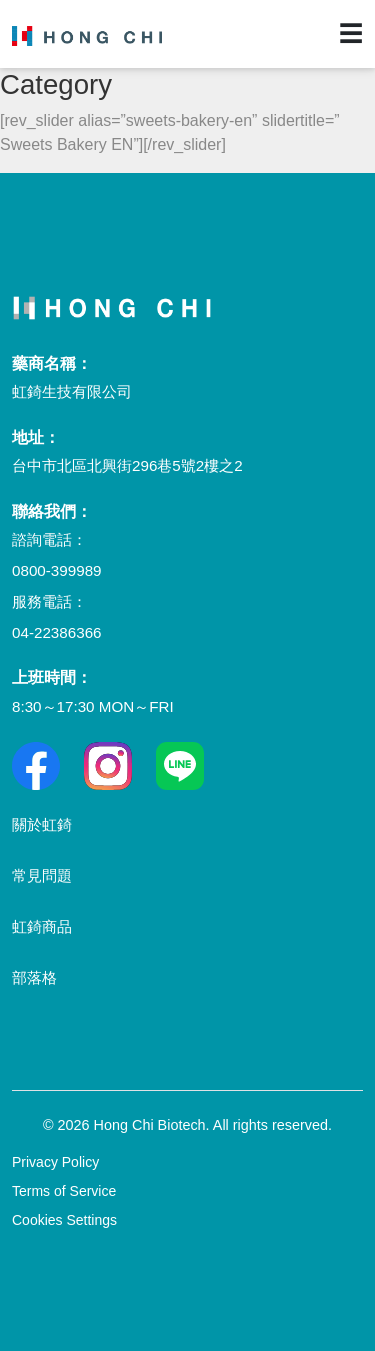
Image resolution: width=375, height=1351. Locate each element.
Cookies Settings (64, 1220)
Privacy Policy (55, 1162)
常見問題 (42, 875)
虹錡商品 (42, 926)
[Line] (180, 766)
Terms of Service (64, 1191)
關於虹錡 (42, 824)
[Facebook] (36, 766)
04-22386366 (57, 632)
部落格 (34, 977)
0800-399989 (57, 570)
